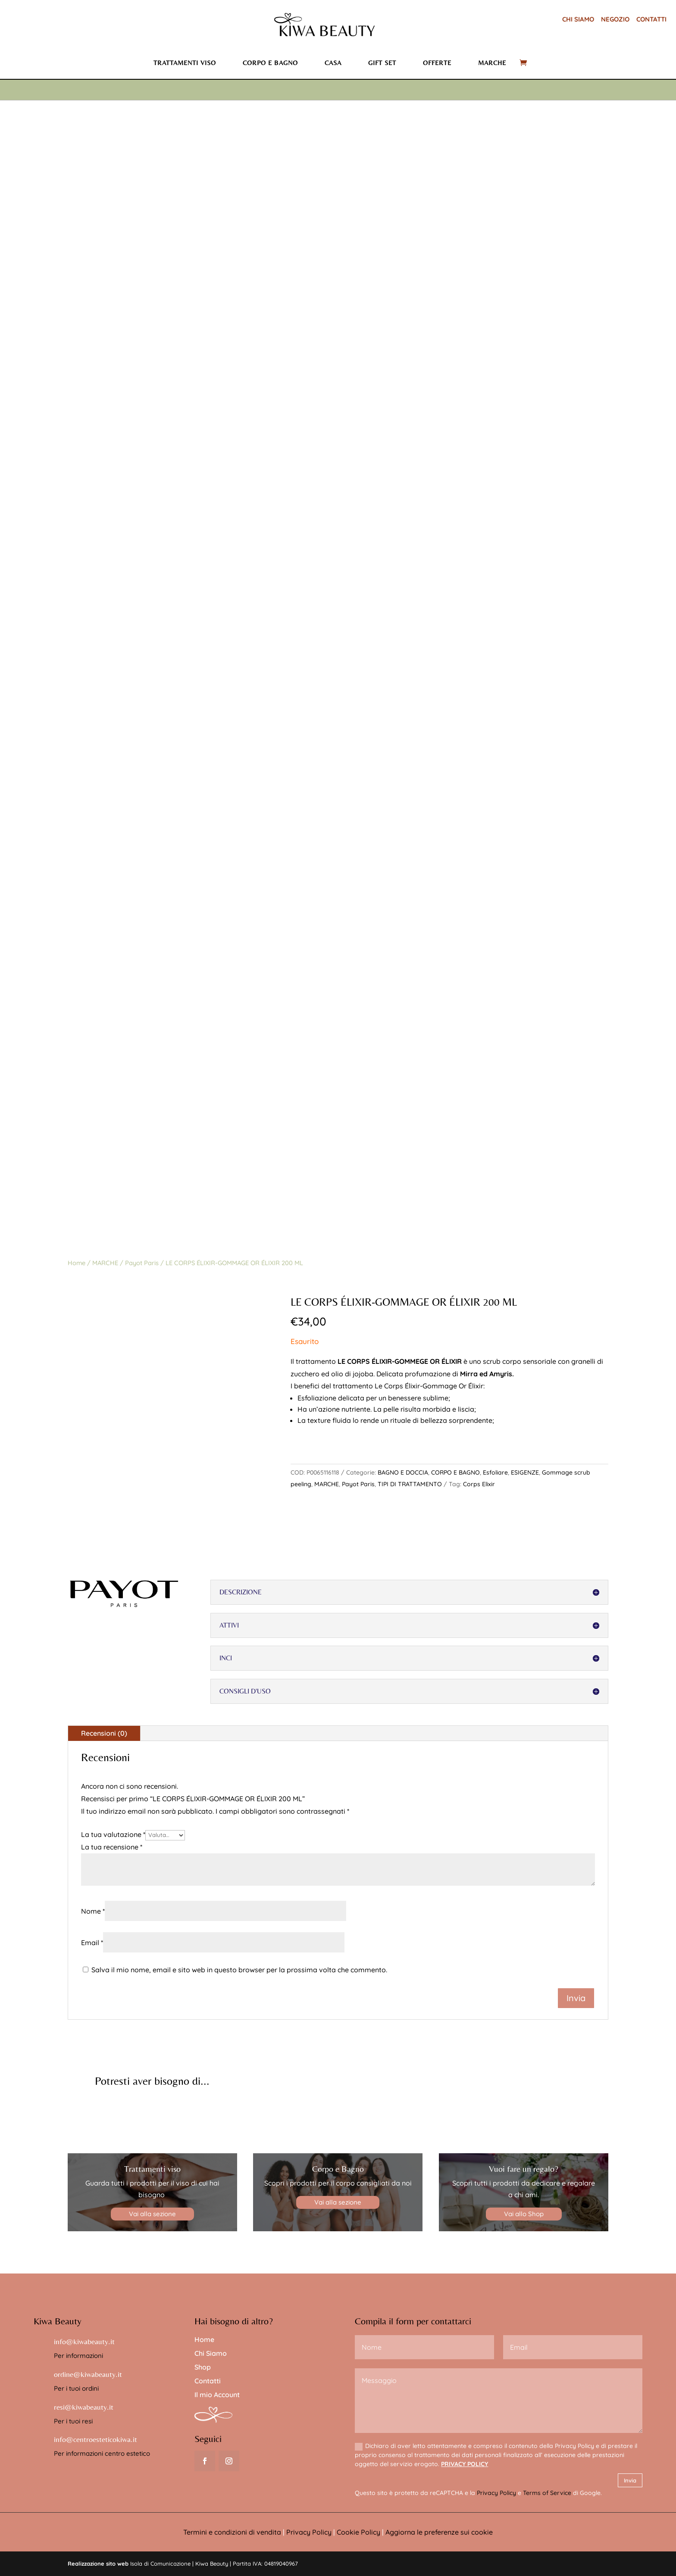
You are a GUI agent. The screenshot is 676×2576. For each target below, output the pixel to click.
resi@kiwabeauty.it (83, 2406)
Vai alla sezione (152, 2214)
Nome (93, 1911)
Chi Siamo (210, 2353)
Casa (333, 62)
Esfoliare (495, 1472)
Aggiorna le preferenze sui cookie (439, 2532)
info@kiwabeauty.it (84, 2341)
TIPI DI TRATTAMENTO (410, 1484)
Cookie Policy (358, 2532)
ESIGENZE (525, 1472)
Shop (202, 2367)
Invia (630, 2480)
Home (76, 1263)
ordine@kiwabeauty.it (88, 2374)
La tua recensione (111, 1847)
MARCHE (105, 1263)
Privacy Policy (496, 2493)
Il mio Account (217, 2394)
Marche (492, 62)
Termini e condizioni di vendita (232, 2532)
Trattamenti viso (184, 62)
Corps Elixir (479, 1484)
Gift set (382, 62)
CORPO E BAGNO (455, 1472)
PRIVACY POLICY (464, 2464)
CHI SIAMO (578, 19)
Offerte (437, 62)
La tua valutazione (113, 1834)
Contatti (207, 2380)
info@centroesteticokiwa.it (95, 2439)
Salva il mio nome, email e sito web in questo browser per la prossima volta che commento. (239, 1969)
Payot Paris (142, 1263)
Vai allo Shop (524, 2214)
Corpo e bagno (270, 62)
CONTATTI (651, 19)
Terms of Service (547, 2493)
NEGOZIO (615, 19)
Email (92, 1942)
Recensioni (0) (104, 1733)
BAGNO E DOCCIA (403, 1472)
